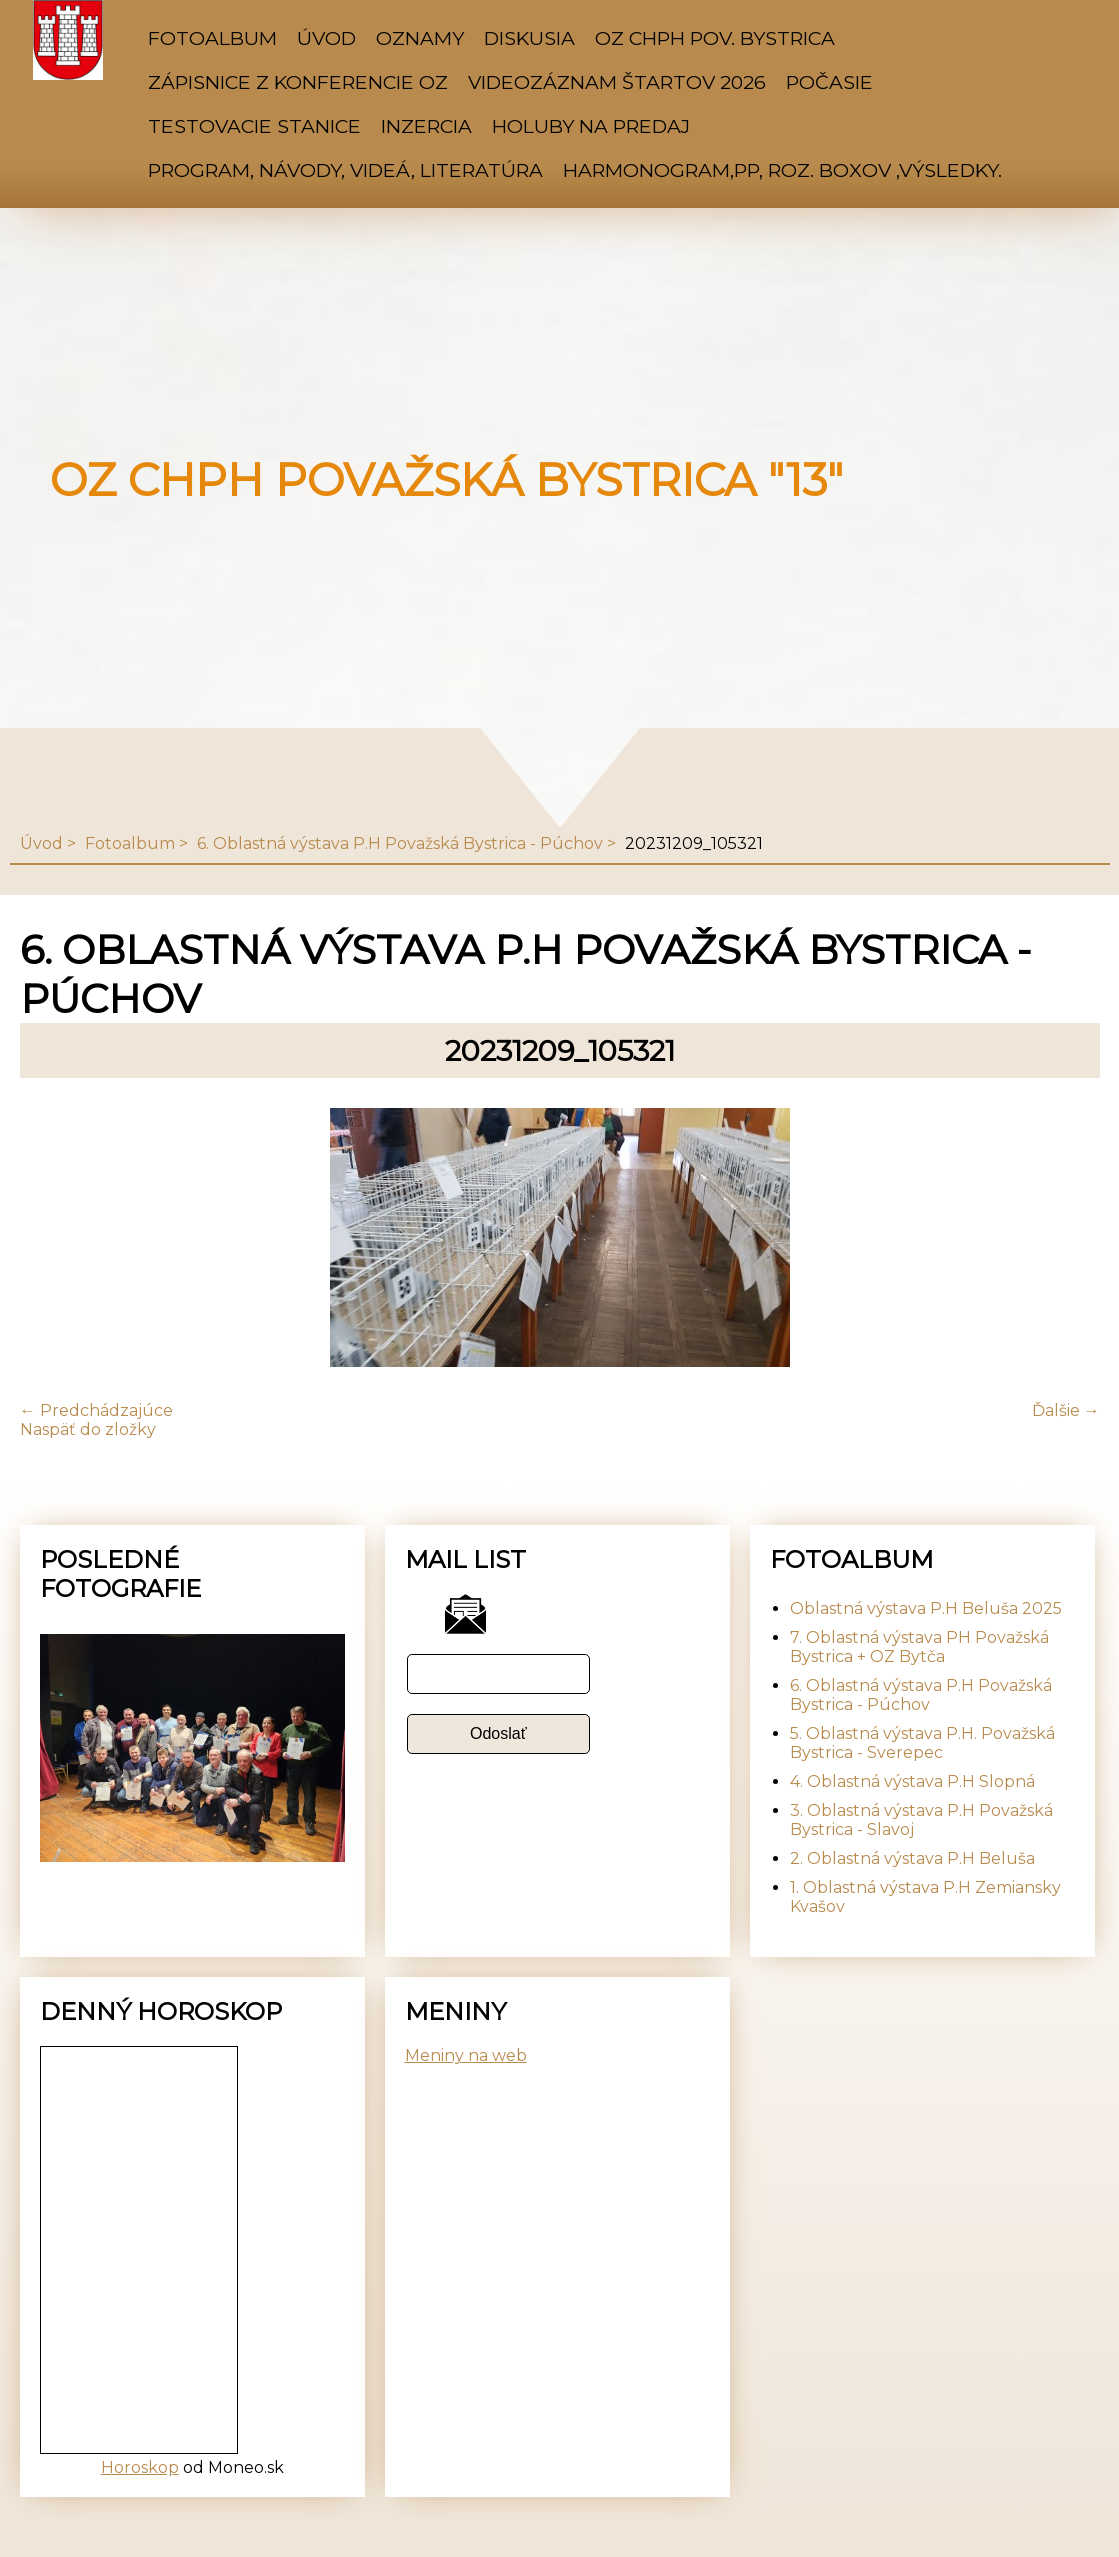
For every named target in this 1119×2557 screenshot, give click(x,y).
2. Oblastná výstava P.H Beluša (912, 1858)
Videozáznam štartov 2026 (617, 82)
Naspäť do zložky (88, 1429)
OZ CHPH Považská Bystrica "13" (446, 480)
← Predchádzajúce (96, 1410)
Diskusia (529, 38)
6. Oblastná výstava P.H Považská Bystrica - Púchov (400, 843)
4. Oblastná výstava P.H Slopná (912, 1781)
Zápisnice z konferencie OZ (298, 82)
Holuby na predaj (591, 126)
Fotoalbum (212, 38)
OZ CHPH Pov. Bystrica (715, 38)
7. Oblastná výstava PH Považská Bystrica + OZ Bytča (919, 1647)
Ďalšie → (1066, 1410)
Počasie (829, 82)
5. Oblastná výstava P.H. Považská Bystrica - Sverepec (922, 1743)
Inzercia (426, 126)
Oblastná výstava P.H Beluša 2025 (926, 1608)
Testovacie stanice (254, 126)
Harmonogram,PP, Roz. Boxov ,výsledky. (782, 170)
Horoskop (140, 2467)
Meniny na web (466, 2055)
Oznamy (420, 38)
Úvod (326, 38)
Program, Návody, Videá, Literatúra (345, 170)
